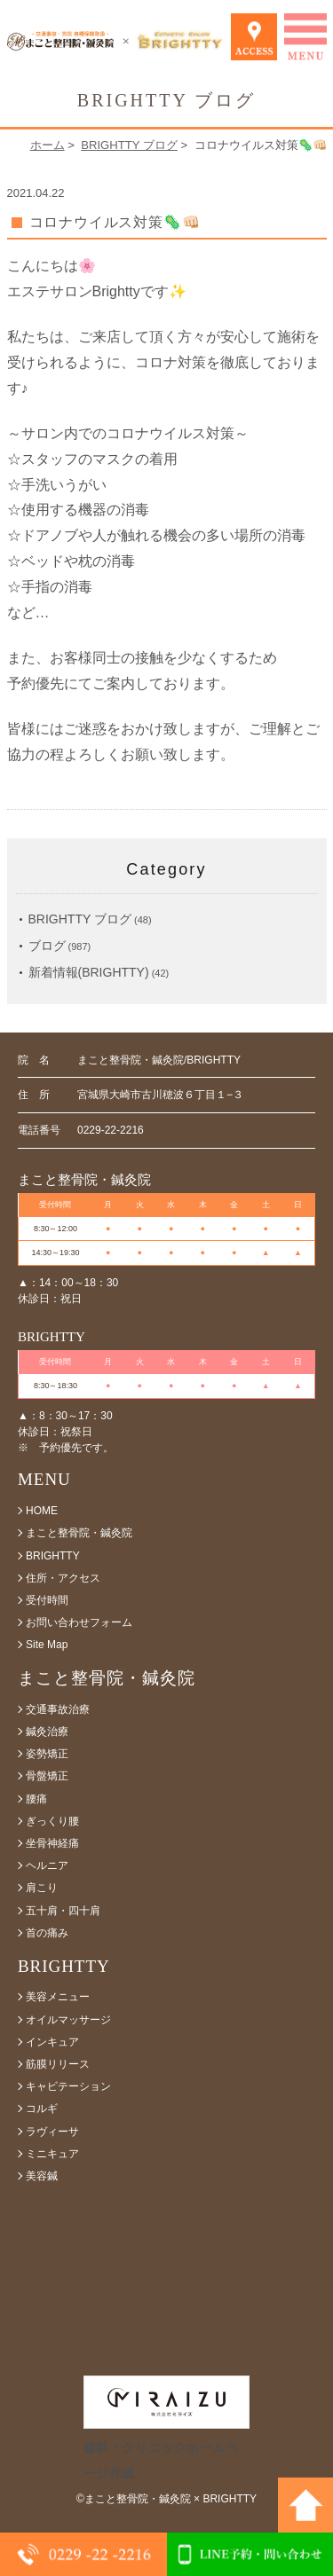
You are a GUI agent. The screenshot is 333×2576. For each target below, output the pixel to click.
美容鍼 (42, 2176)
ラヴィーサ (52, 2131)
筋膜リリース (58, 2064)
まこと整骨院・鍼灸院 (79, 1533)
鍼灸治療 (47, 1731)
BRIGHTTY (53, 1556)
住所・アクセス (63, 1578)
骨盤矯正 (47, 1776)
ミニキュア (52, 2154)
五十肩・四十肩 (63, 1911)
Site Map (46, 1644)
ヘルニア (47, 1865)
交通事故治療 (58, 1709)
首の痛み (47, 1933)
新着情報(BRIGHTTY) (88, 972)
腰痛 (36, 1799)
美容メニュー (58, 1997)
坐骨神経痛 (52, 1843)
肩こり (42, 1887)
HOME (42, 1510)
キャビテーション (68, 2086)
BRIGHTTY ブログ (129, 145)
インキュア (52, 2042)
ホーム (47, 145)
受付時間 (47, 1600)
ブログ (47, 946)
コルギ (42, 2108)
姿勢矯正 (47, 1753)
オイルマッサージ (68, 2020)
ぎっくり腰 (52, 1821)
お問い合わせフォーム (79, 1622)
